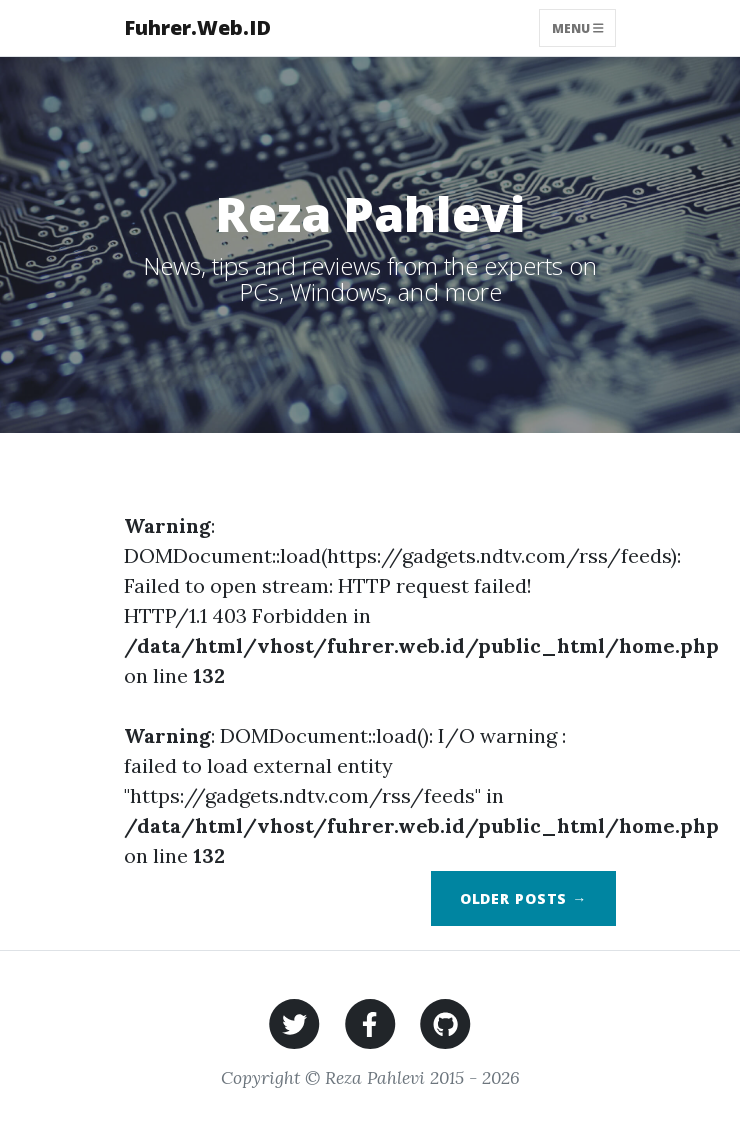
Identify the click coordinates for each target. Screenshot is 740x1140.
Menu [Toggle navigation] (578, 27)
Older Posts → (523, 898)
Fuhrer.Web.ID (197, 27)
